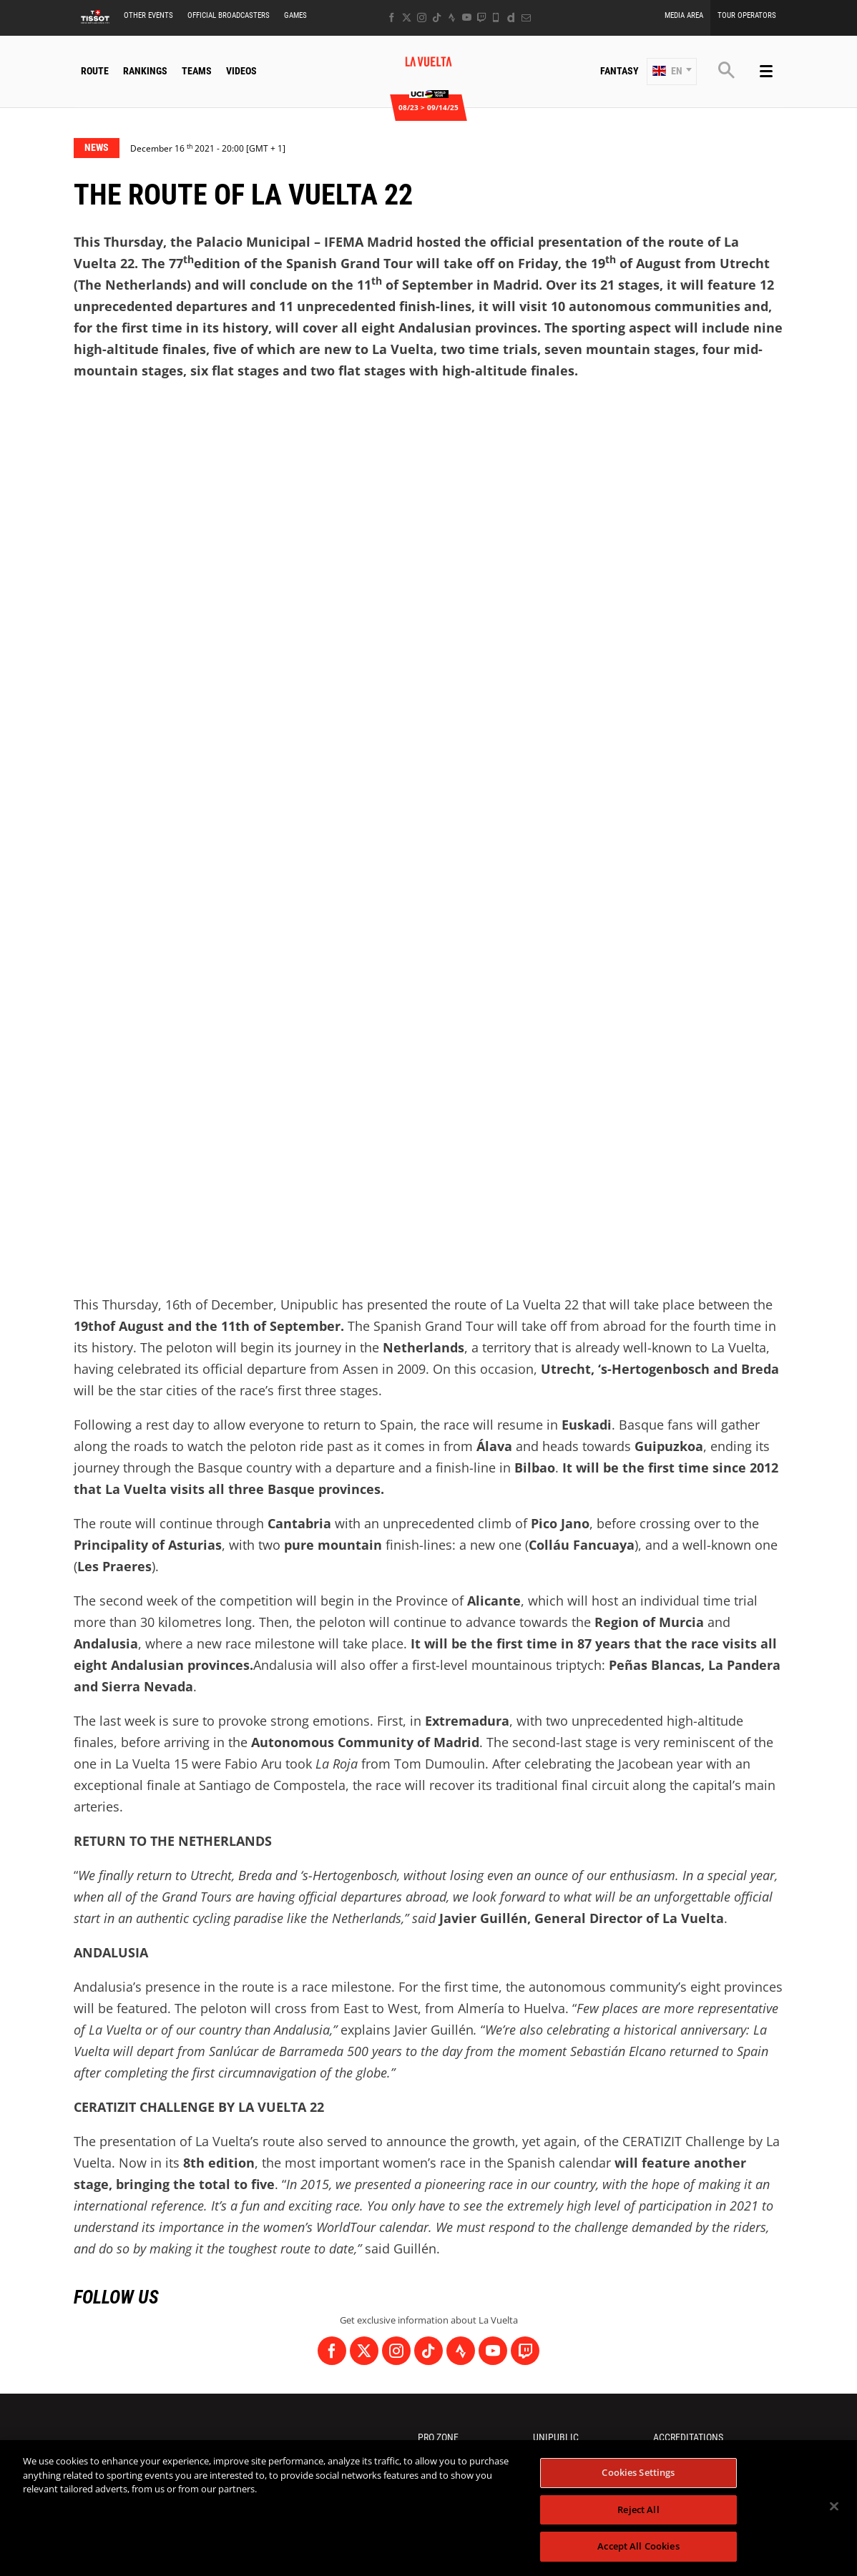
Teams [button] (197, 71)
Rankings (145, 71)
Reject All (638, 2509)
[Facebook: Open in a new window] (391, 17)
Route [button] (95, 71)
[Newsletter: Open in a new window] (526, 17)
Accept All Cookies (638, 2546)
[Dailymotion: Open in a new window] (511, 17)
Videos (241, 71)
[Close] (834, 2506)
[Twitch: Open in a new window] (481, 17)
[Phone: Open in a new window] (496, 17)
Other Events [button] (148, 15)
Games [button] (295, 15)
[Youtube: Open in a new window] (466, 17)
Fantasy (619, 71)
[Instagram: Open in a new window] (421, 17)
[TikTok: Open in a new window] (436, 17)
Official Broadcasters (228, 15)
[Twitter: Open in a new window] (406, 17)
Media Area (684, 15)
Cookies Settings (638, 2472)
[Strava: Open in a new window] (451, 17)
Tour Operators (747, 15)
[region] (428, 2508)
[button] (672, 71)
